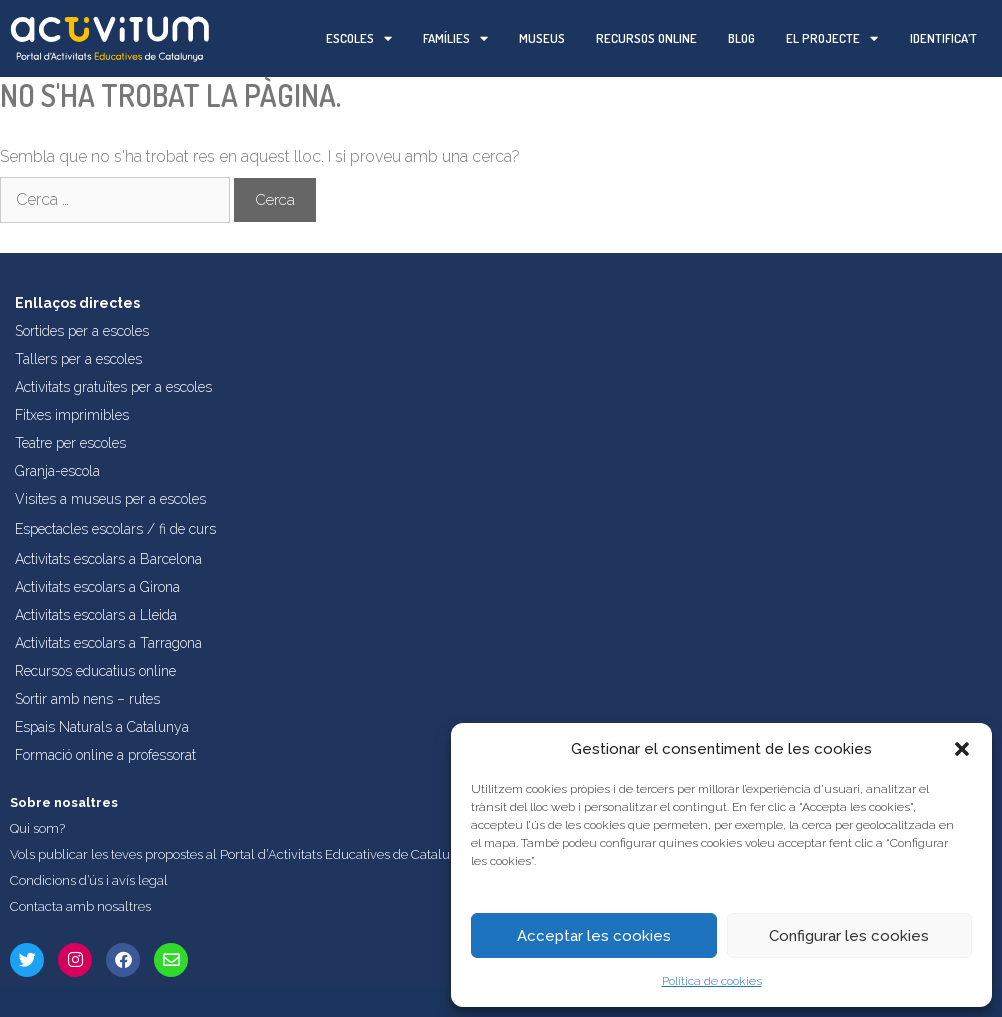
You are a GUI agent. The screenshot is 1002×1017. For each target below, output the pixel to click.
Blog (741, 38)
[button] (962, 749)
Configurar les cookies (849, 936)
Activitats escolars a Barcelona (108, 559)
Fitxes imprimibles (72, 415)
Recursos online (646, 38)
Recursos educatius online (95, 671)
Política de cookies (712, 981)
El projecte (832, 38)
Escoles (359, 38)
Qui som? (37, 828)
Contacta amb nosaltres (80, 906)
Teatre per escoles (70, 443)
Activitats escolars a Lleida (96, 615)
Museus (542, 38)
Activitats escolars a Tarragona (108, 643)
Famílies (455, 38)
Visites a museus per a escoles (110, 499)
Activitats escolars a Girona (97, 587)
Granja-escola (57, 471)
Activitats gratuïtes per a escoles (113, 387)
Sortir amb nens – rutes (87, 699)
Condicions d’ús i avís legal (89, 880)
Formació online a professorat (105, 755)
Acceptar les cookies (594, 936)
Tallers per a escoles (78, 359)
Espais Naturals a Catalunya (102, 727)
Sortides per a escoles (82, 331)
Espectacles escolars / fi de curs (115, 529)
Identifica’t (943, 38)
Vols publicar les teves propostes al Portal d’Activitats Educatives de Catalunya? (244, 854)
